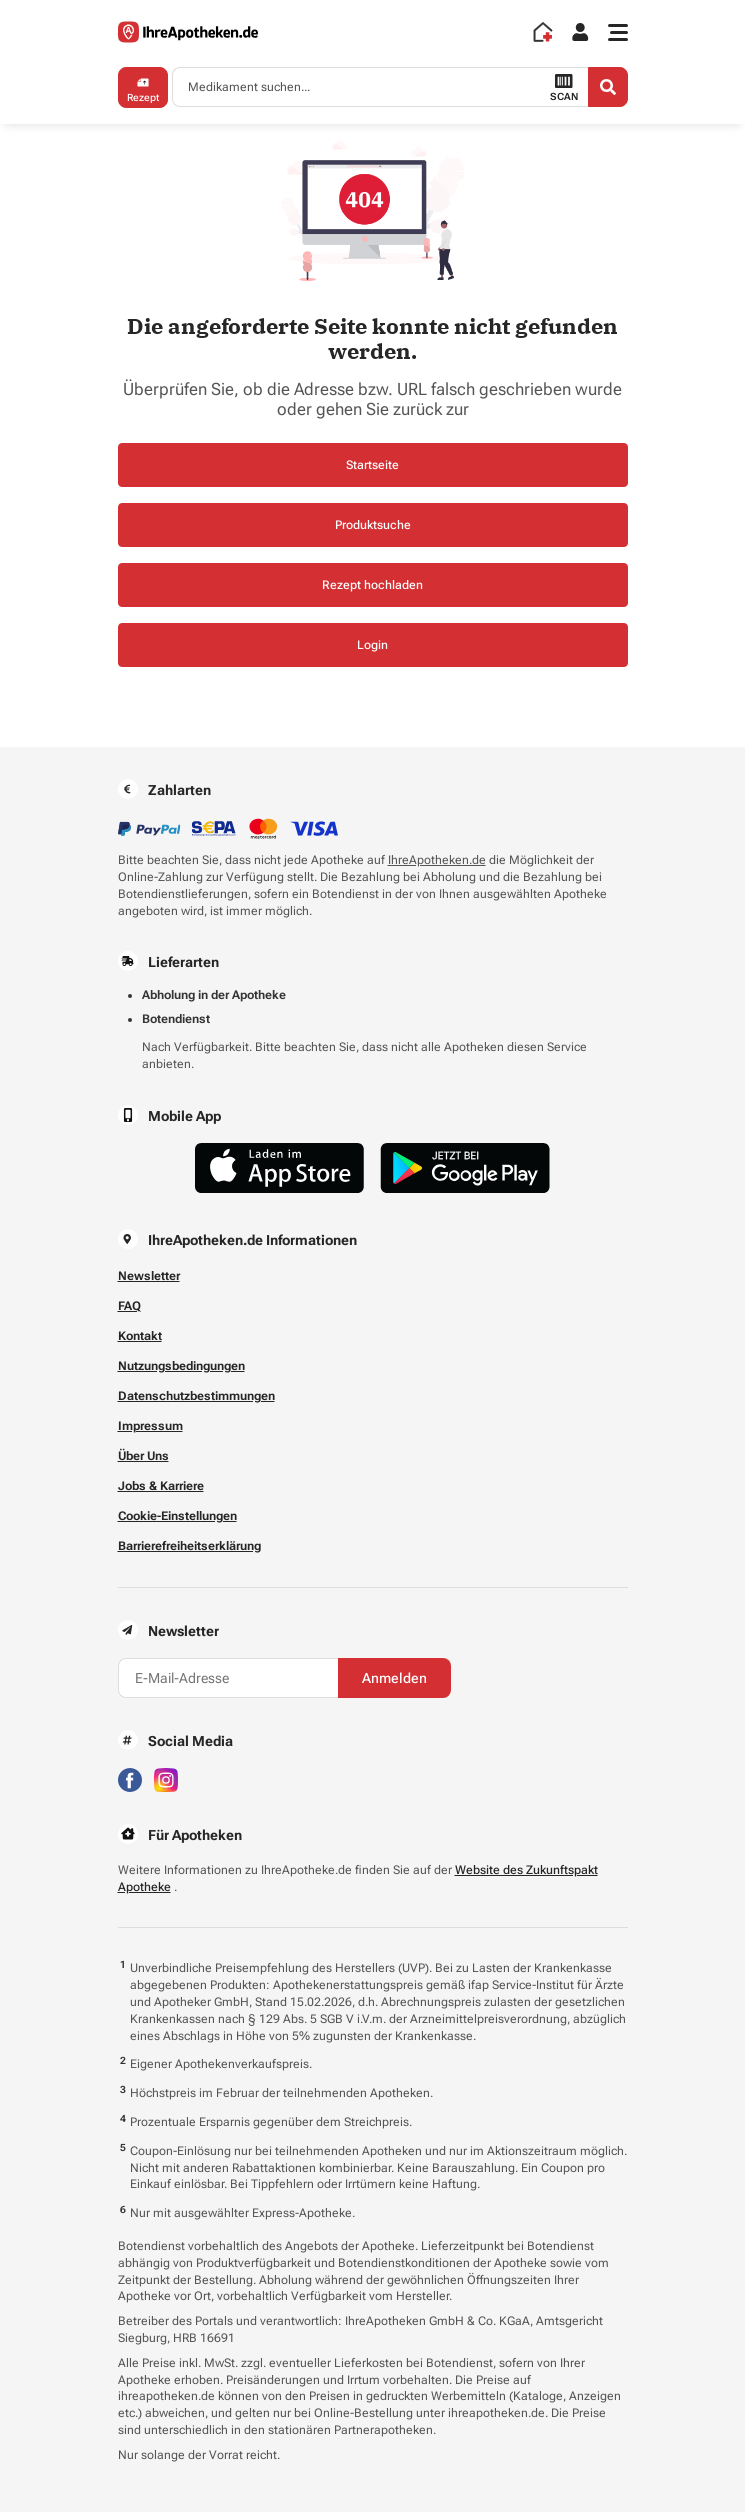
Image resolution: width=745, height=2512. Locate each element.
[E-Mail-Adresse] (228, 1678)
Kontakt (140, 1336)
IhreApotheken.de (437, 860)
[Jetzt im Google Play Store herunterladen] (465, 1168)
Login (372, 645)
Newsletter (149, 1276)
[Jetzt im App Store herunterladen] (279, 1168)
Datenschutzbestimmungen (196, 1396)
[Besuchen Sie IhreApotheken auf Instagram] (166, 1778)
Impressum (150, 1426)
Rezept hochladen (372, 585)
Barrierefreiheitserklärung (189, 1546)
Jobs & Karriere (161, 1486)
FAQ (129, 1306)
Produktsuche (373, 525)
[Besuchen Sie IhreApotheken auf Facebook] (130, 1778)
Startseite (372, 465)
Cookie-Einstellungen (177, 1516)
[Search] (608, 87)
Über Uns (143, 1456)
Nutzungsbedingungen (181, 1366)
